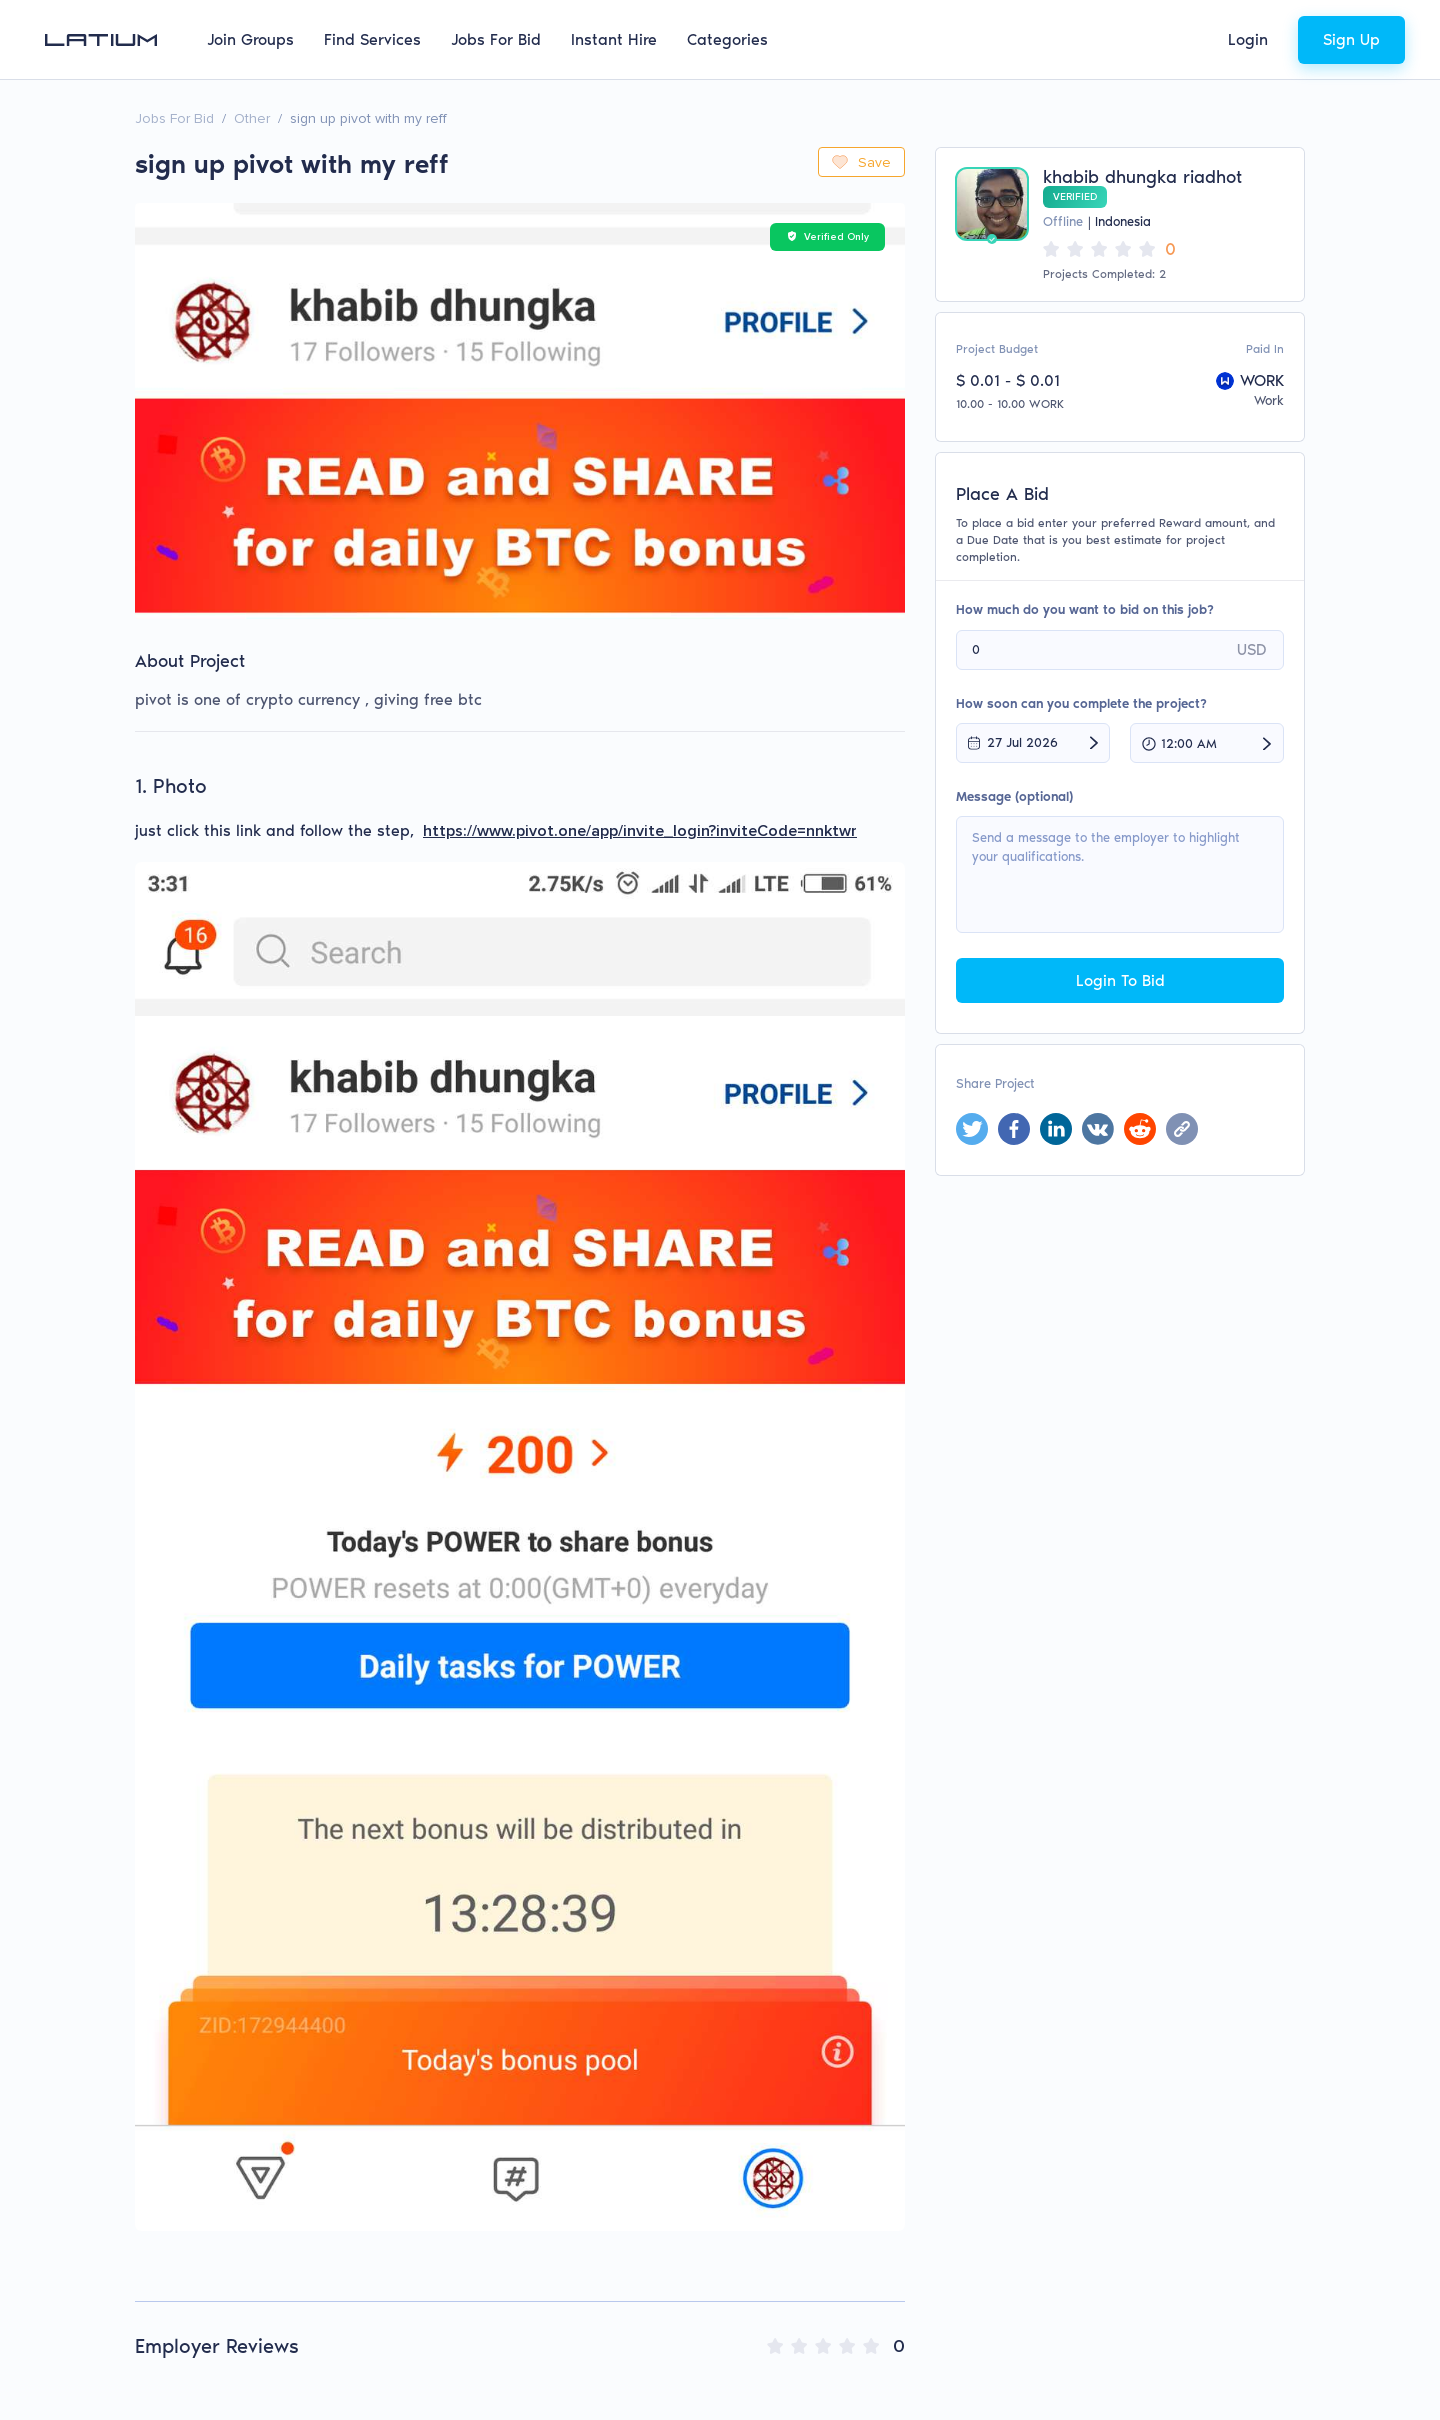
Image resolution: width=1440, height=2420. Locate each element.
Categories (727, 39)
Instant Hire (614, 39)
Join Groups (250, 39)
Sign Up (1351, 39)
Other (252, 118)
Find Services (372, 39)
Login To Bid (1120, 980)
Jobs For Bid (496, 39)
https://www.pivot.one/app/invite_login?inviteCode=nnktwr (640, 831)
